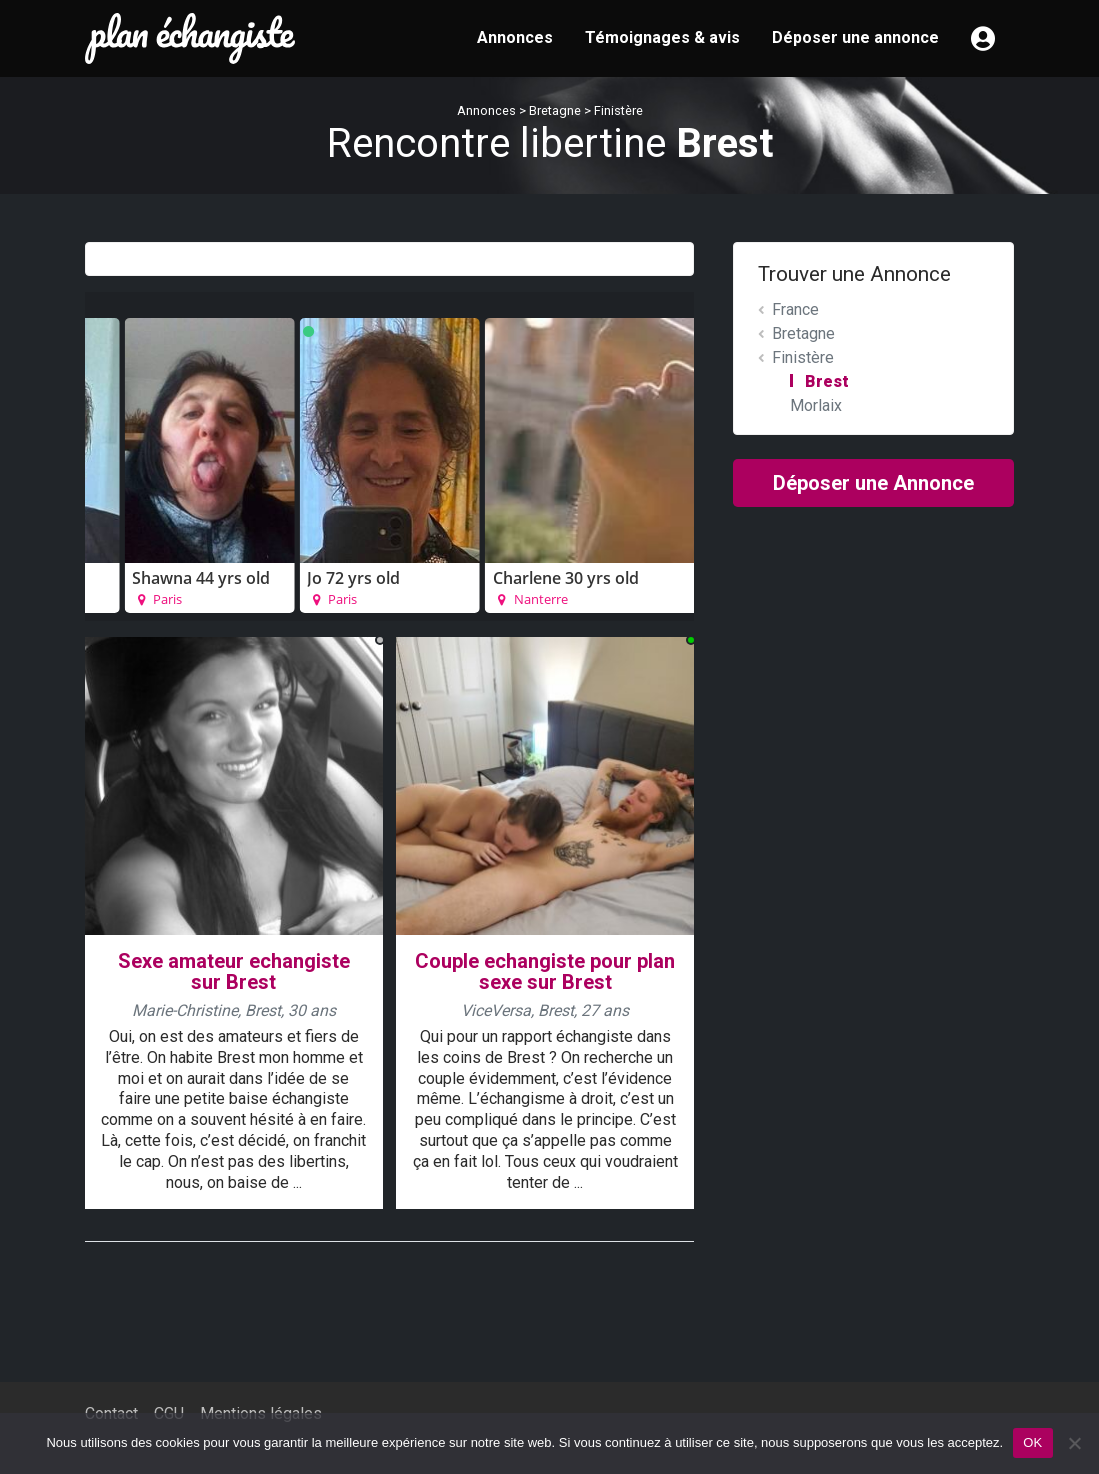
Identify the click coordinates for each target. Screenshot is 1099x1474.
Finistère (618, 110)
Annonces (515, 37)
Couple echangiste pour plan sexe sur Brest (545, 971)
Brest (827, 381)
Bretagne (555, 110)
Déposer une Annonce (873, 483)
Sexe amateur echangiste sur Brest (234, 971)
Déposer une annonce (855, 37)
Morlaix (816, 405)
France (795, 309)
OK (1032, 1442)
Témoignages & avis (662, 37)
